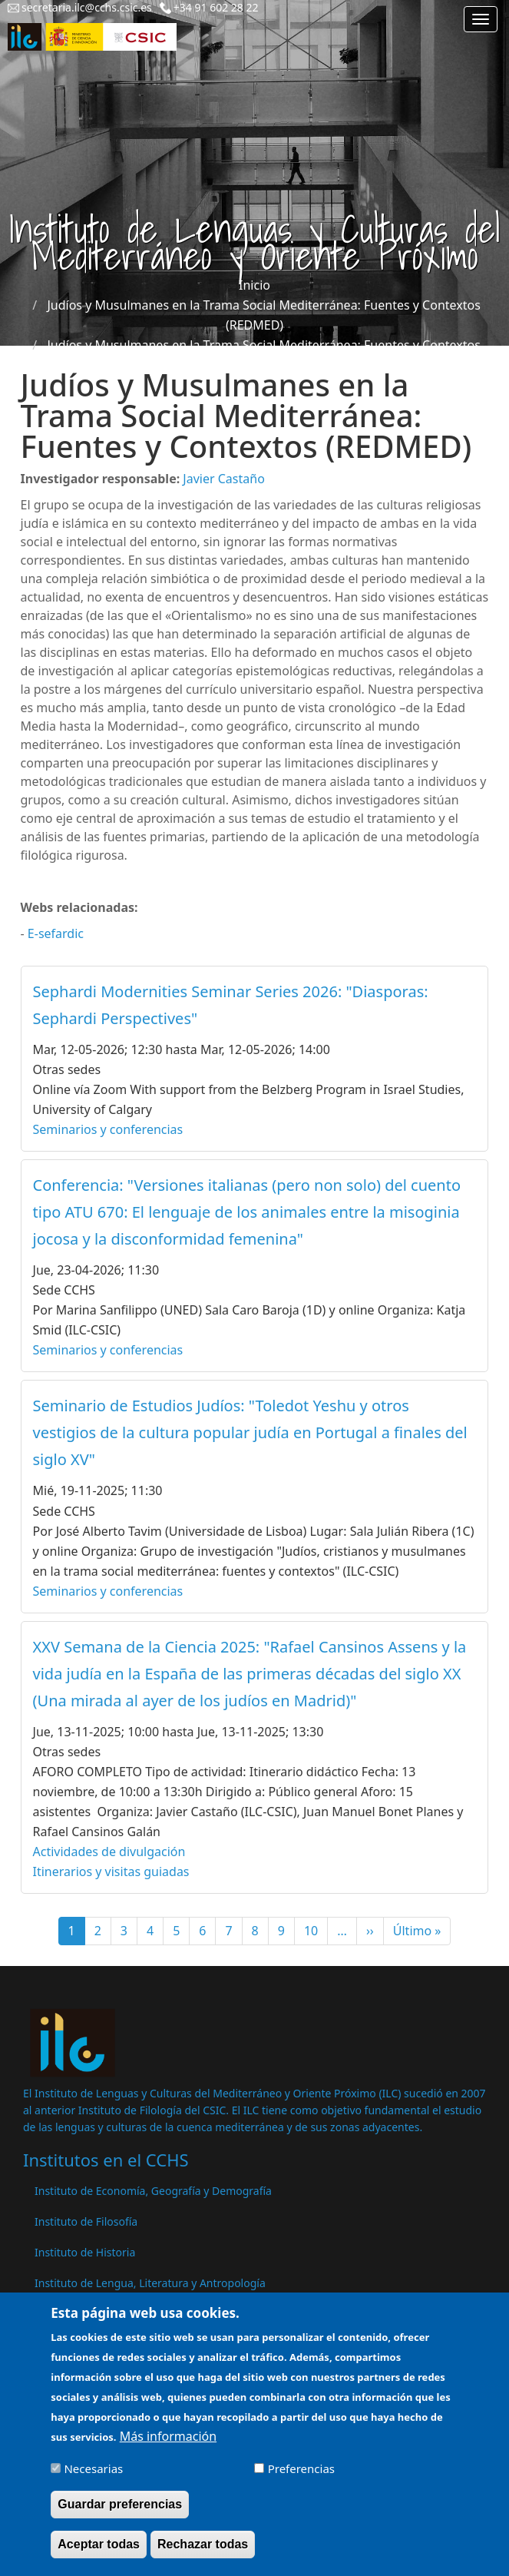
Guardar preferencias (120, 2514)
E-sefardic (56, 933)
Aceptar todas (99, 2554)
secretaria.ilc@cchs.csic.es (86, 7)
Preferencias (301, 2479)
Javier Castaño (223, 478)
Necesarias (93, 2479)
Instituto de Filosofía (86, 2221)
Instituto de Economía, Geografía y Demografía (153, 2190)
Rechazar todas (202, 2554)
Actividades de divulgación (109, 1851)
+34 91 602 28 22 (216, 7)
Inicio (254, 285)
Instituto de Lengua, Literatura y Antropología (150, 2283)
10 (316, 1930)
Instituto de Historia (85, 2252)
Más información (168, 2446)
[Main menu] (480, 19)
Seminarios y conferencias (108, 1129)
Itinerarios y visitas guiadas (111, 1871)
